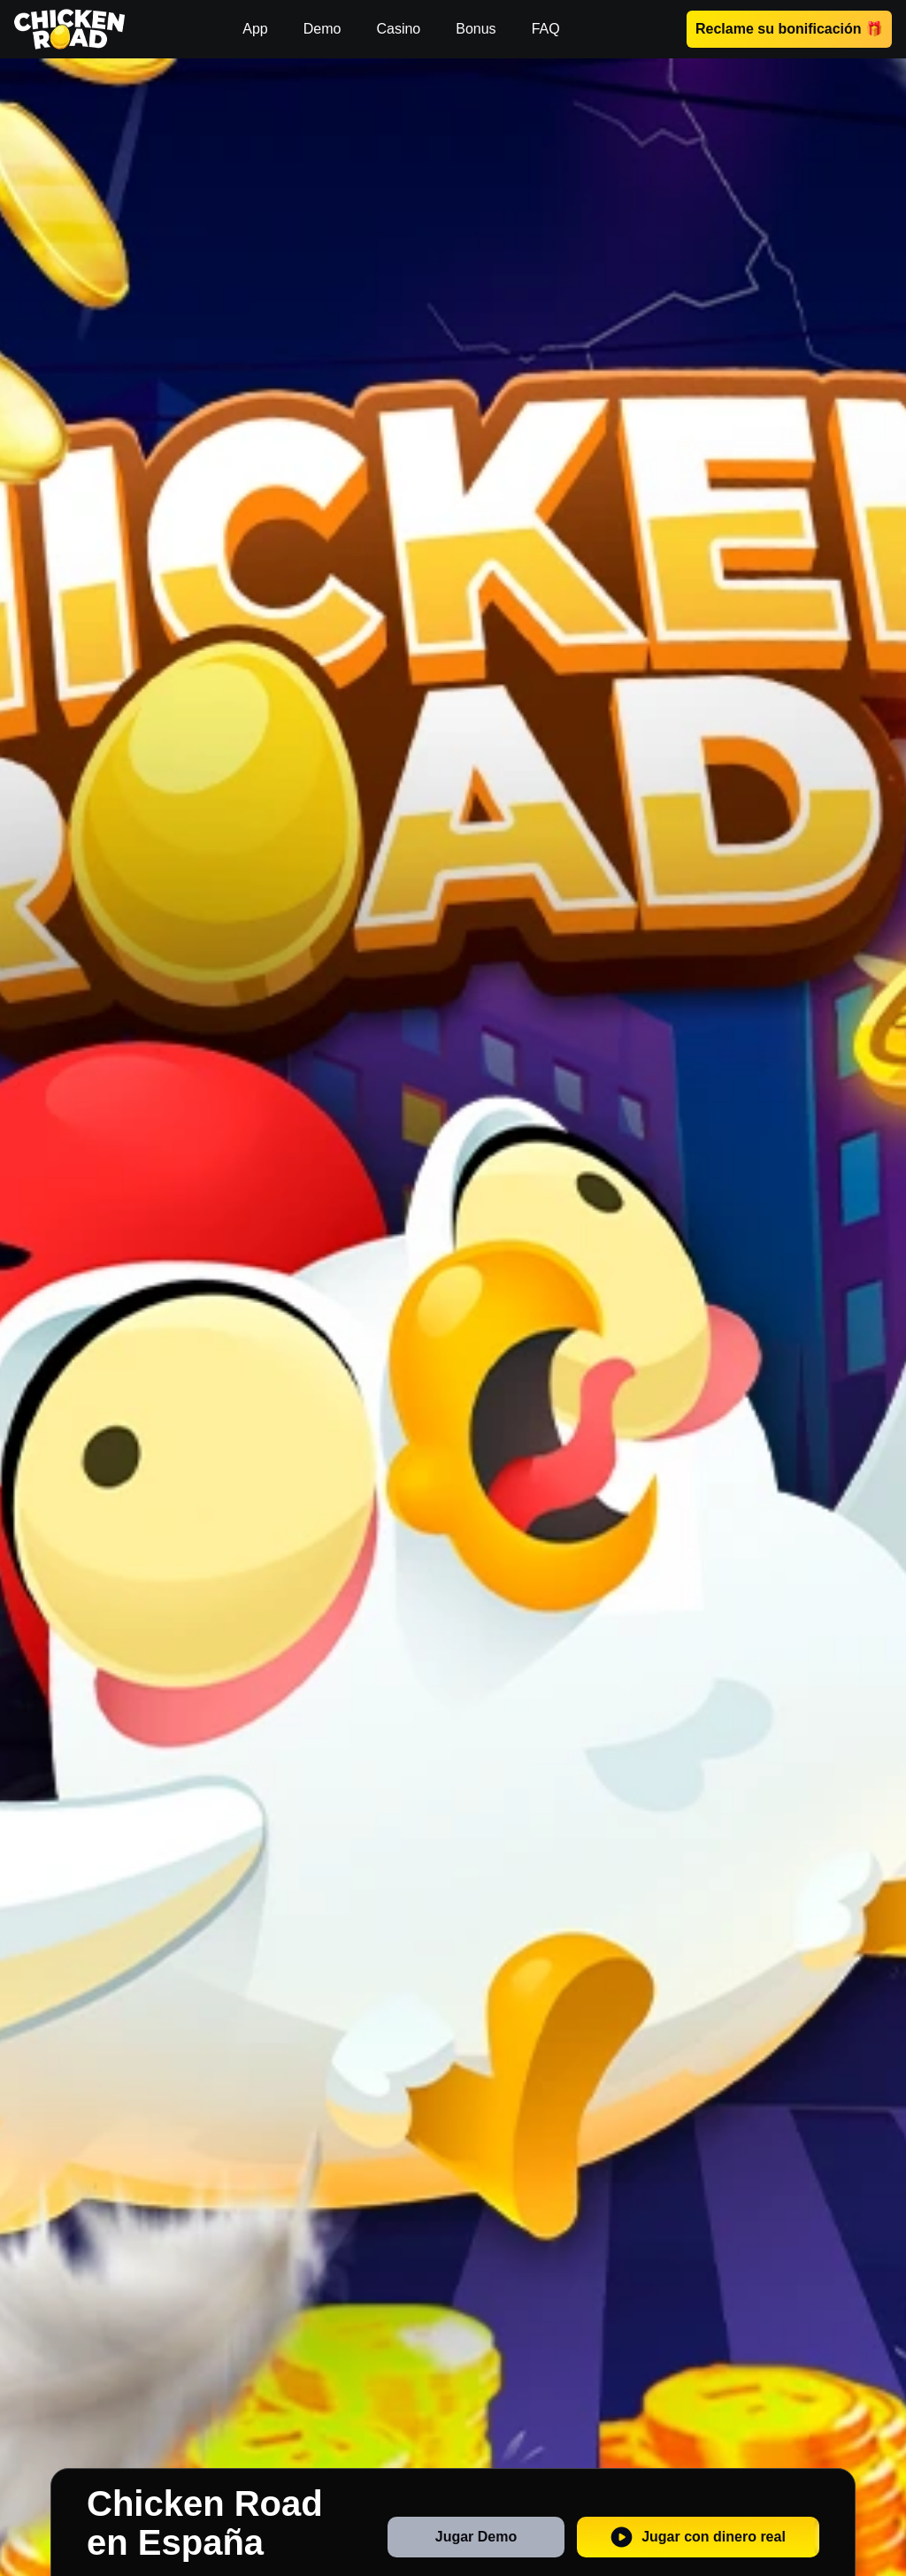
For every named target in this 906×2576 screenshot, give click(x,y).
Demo (322, 28)
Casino (398, 28)
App (254, 28)
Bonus (475, 28)
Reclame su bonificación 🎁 (789, 28)
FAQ (546, 28)
